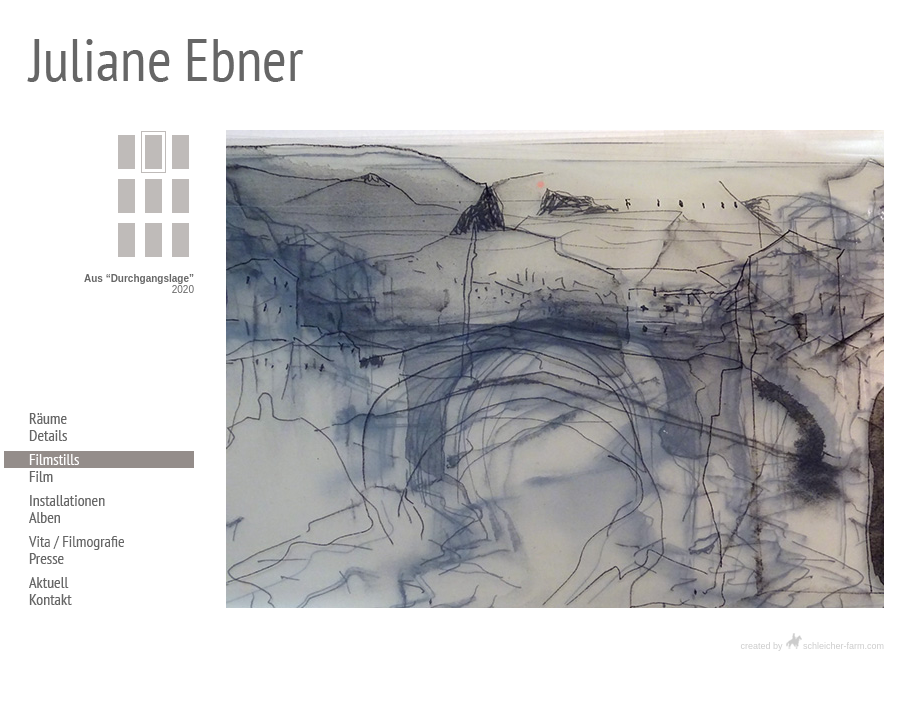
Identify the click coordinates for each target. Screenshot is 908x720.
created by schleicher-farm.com (812, 646)
